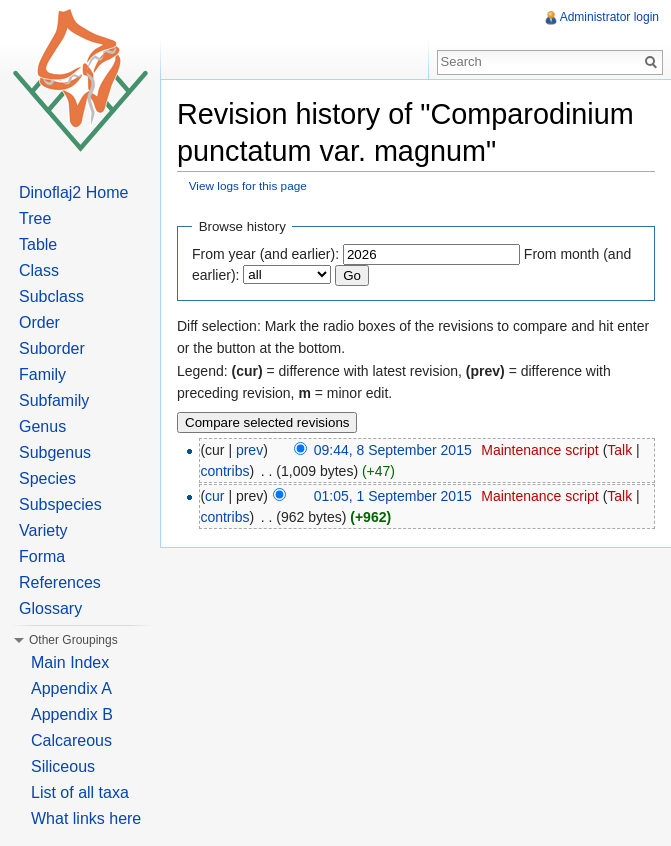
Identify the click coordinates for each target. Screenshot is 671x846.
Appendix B (72, 714)
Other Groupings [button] (73, 640)
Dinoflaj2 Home (73, 192)
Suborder (52, 348)
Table (38, 244)
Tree (35, 218)
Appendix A (71, 688)
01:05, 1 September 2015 (393, 496)
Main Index (70, 662)
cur (214, 496)
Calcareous (71, 740)
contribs (224, 471)
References (60, 582)
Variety (43, 530)
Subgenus (55, 452)
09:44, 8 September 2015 (393, 450)
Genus (42, 426)
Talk (619, 450)
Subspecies (60, 504)
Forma (42, 556)
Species (47, 478)
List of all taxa (80, 792)
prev (249, 450)
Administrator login (609, 17)
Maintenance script (540, 450)
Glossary (50, 608)
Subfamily (54, 400)
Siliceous (63, 766)
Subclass (51, 296)
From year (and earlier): (265, 254)
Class (39, 270)
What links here (86, 818)
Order (39, 322)
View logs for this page (248, 185)
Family (42, 374)
